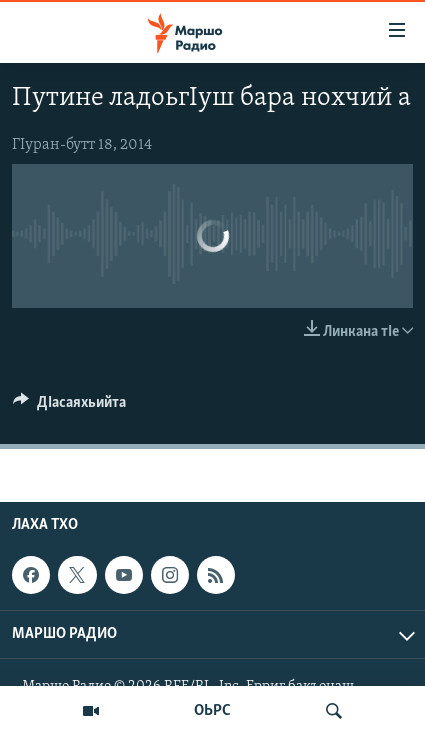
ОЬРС (212, 711)
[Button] (69, 407)
